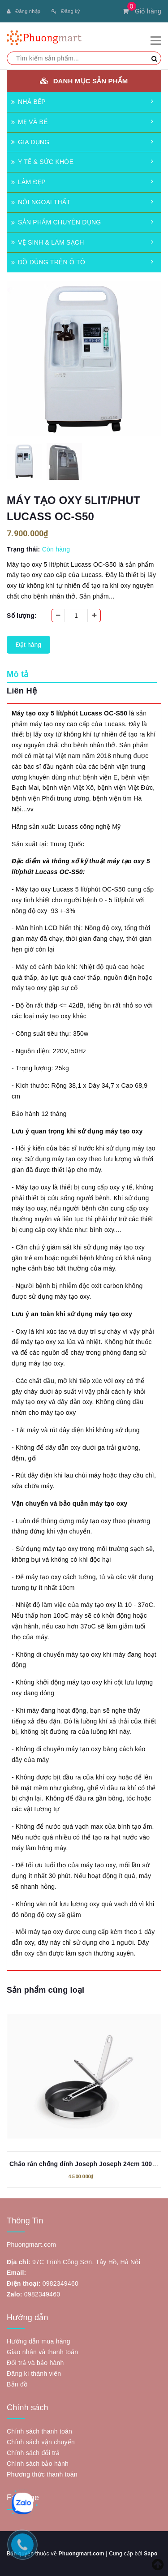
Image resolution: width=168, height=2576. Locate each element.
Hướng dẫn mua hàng (38, 2341)
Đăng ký (66, 11)
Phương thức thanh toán (42, 2474)
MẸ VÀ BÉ (29, 121)
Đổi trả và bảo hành (35, 2362)
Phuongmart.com (81, 2553)
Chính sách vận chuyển (41, 2442)
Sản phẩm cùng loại (45, 1990)
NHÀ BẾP (28, 101)
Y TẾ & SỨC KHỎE (42, 161)
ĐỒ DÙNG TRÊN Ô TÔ (48, 262)
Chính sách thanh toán (39, 2431)
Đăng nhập (23, 11)
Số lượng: (22, 615)
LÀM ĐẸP (28, 181)
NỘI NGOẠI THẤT (40, 202)
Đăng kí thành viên (34, 2373)
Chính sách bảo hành (38, 2463)
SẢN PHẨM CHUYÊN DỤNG (56, 222)
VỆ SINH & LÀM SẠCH (47, 242)
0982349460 (60, 2283)
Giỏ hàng (142, 11)
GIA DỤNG (30, 142)
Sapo (150, 2553)
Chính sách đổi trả (33, 2452)
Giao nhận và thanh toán (42, 2352)
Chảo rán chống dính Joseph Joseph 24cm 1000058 (87, 2163)
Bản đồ (17, 2384)
